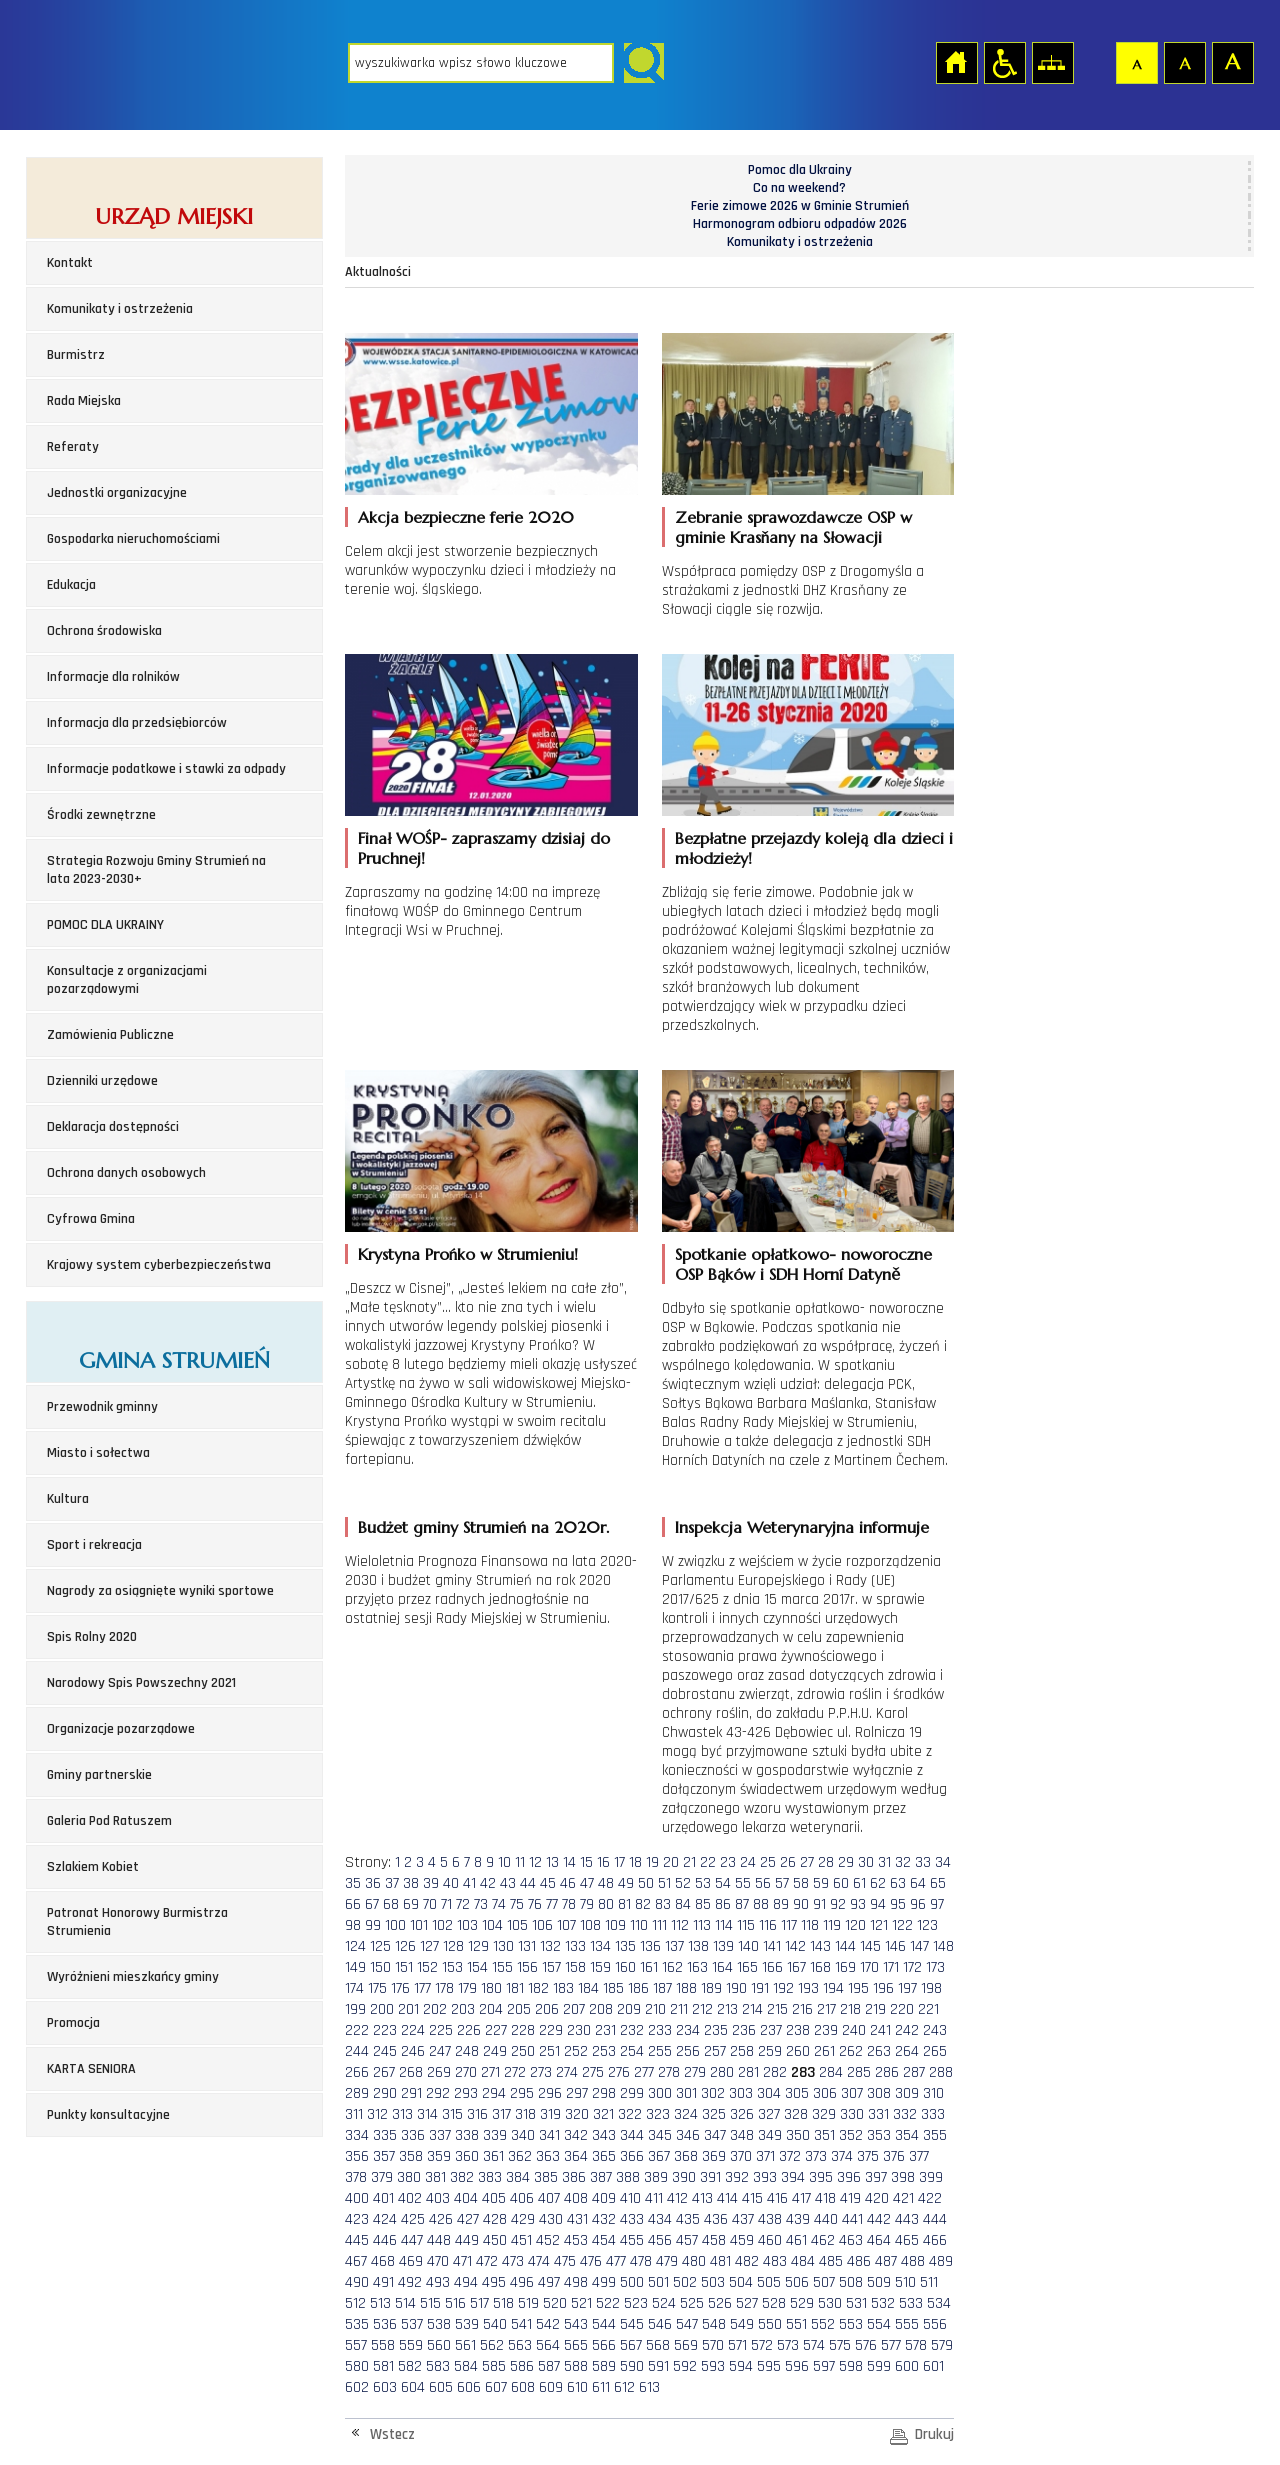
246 (413, 2051)
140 (748, 1946)
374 (842, 2156)
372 (790, 2156)
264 (907, 2051)
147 (919, 1946)
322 (630, 2114)
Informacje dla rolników (113, 677)
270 (466, 2072)
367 (659, 2156)
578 (916, 2345)
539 (467, 2324)
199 (355, 2009)
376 (894, 2156)
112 (680, 1925)
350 (798, 2135)
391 (710, 2177)
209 (629, 2009)
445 (357, 2240)
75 (517, 1904)
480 (694, 2261)
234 (688, 2030)
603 (385, 2387)
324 (686, 2114)
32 (903, 1862)
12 (535, 1862)
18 (635, 1862)
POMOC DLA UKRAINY (105, 925)
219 (875, 2009)
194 (833, 1988)
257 (715, 2051)
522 (608, 2303)
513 (380, 2303)
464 (879, 2240)
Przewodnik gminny (102, 1407)
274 (567, 2072)
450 (495, 2240)
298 (604, 2093)
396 (849, 2177)
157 (551, 1967)
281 (748, 2072)
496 (522, 2282)
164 (722, 1967)
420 (877, 2198)
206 (547, 2009)
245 (385, 2051)
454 (604, 2240)
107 (566, 1925)
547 (687, 2324)
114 (724, 1925)
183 (563, 1988)
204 (491, 2009)
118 (810, 1925)
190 (736, 1988)
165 (747, 1967)
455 (632, 2240)
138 (698, 1946)
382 (462, 2177)
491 (383, 2282)
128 (453, 1946)
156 (527, 1967)
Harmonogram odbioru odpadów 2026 (800, 224)
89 (781, 1904)
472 (487, 2261)
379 (382, 2177)
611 (601, 2387)
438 (770, 2219)
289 (357, 2093)
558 (383, 2345)
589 (604, 2366)
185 (613, 1988)
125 (380, 1946)
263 (879, 2051)
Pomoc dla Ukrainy (800, 170)
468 (383, 2261)
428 (495, 2219)
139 (723, 1946)
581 (383, 2366)
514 (405, 2303)
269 (439, 2072)
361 (493, 2156)
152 (427, 1967)
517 (479, 2303)
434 (660, 2219)
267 (384, 2072)
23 (728, 1862)
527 (747, 2303)
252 (576, 2051)
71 (446, 1904)
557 (356, 2345)
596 (797, 2366)
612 (624, 2387)
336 (413, 2135)
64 (918, 1883)
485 (831, 2261)
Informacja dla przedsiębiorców (137, 723)
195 (858, 1988)
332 (905, 2114)
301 (686, 2093)
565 (576, 2345)
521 (581, 2303)
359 (439, 2156)
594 (741, 2366)
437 (743, 2219)
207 (574, 2009)
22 (708, 1862)
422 (930, 2198)
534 (939, 2303)
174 (354, 1988)
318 (525, 2114)
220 (902, 2009)
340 (523, 2135)
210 (655, 2009)
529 (802, 2303)
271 (490, 2072)
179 (467, 1988)
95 (898, 1904)
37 (392, 1883)
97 (937, 1904)
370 (741, 2156)
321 (603, 2114)
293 (466, 2093)
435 (688, 2219)
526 (720, 2303)
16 (603, 1862)
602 (357, 2387)
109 (615, 1925)
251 (549, 2051)
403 (438, 2198)
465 (907, 2240)
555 (907, 2324)
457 (687, 2240)
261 (824, 2051)
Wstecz (392, 2434)
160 (625, 1967)
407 (549, 2198)
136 (650, 1946)
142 (795, 1946)
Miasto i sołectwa (98, 1453)
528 (774, 2303)
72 (463, 1904)
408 (576, 2198)
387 (601, 2177)
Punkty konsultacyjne (108, 2115)
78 (569, 1904)
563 (520, 2345)
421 (903, 2198)
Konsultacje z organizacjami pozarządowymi (127, 980)
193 (808, 1988)
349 (770, 2135)
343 (604, 2135)
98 (353, 1925)
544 (604, 2324)
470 (438, 2261)
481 (720, 2261)
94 (878, 1904)
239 (826, 2030)
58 (801, 1883)
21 (689, 1862)
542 (548, 2324)
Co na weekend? (799, 188)
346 (688, 2135)
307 (852, 2093)
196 (883, 1988)
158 (575, 1967)
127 (429, 1946)
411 (654, 2198)
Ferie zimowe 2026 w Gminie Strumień (800, 206)
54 (723, 1883)
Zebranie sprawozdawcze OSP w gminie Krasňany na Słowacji (793, 527)
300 (660, 2093)
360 (467, 2156)
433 (632, 2219)
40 (451, 1883)
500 (632, 2282)
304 (769, 2093)
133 (575, 1946)
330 (852, 2114)
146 (895, 1946)
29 (846, 1862)
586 (522, 2366)
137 (674, 1946)
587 (549, 2366)
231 (605, 2030)
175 (377, 1988)
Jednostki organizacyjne (117, 493)
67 (372, 1904)
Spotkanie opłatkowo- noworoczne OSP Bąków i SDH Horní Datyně (803, 1264)
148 (943, 1946)
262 (851, 2051)
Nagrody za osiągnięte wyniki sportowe (160, 1591)
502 (685, 2282)
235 (716, 2030)
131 (527, 1946)
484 (803, 2261)
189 (711, 1988)
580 (357, 2366)
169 (845, 1967)
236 (744, 2030)
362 (520, 2156)
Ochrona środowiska (104, 631)
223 (385, 2030)
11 (520, 1862)
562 (492, 2345)
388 (628, 2177)
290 (385, 2093)
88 (761, 1904)
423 (357, 2219)
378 (356, 2177)
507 (824, 2282)
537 (412, 2324)
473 (513, 2261)
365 (604, 2156)
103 (467, 1925)
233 (660, 2030)
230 (579, 2030)
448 (439, 2240)
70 (430, 1904)
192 (783, 1988)
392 (737, 2177)
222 (357, 2030)
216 (802, 2009)
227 (496, 2030)
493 (438, 2282)
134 (600, 1946)
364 (576, 2156)
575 (840, 2345)
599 (879, 2366)
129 (478, 1946)
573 (788, 2345)
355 (935, 2135)
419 (850, 2198)
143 (820, 1946)
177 (422, 1988)
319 (550, 2114)
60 (841, 1883)
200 (382, 2009)
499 (604, 2282)
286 (887, 2072)
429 (523, 2219)
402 (410, 2198)
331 (878, 2114)
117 (789, 1925)
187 (662, 1988)
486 (859, 2261)
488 (913, 2261)
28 (826, 1862)
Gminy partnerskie (99, 1775)
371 (765, 2156)
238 (798, 2030)
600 (907, 2366)
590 (632, 2366)
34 (943, 1862)
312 (377, 2114)
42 (488, 1883)
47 (587, 1883)
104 (492, 1925)
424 (385, 2219)
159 (600, 1967)
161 (649, 1967)
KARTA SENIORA (91, 2069)
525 (692, 2303)
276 (619, 2072)
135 (625, 1946)
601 (933, 2366)
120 (855, 1925)
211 (679, 2009)
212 (702, 2009)
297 (577, 2093)
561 (465, 2345)
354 (907, 2135)
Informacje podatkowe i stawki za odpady (166, 769)
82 (643, 1904)
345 (660, 2135)
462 (823, 2240)
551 (796, 2324)
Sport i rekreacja (94, 1545)
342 (576, 2135)
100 (395, 1925)
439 (798, 2219)
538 (439, 2324)
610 (577, 2387)
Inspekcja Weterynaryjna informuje (802, 1527)
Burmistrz (76, 355)
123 (927, 1925)
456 (660, 2240)
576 (866, 2345)
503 (713, 2282)
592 (685, 2366)
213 (727, 2009)
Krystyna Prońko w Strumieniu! (468, 1254)
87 (742, 1904)
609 (551, 2387)
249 (495, 2051)
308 (879, 2093)
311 (354, 2114)
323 (658, 2114)
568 (658, 2345)
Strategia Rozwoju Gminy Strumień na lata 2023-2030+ (156, 870)
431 (577, 2219)
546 (660, 2324)
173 (935, 1967)
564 (548, 2345)
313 (402, 2114)
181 (515, 1988)
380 (409, 2177)
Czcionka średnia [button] (1184, 62)
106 (542, 1925)
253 (604, 2051)
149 (355, 1967)
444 (935, 2219)
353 (879, 2135)
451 (521, 2240)
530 (830, 2303)
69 (411, 1904)
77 (552, 1904)
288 (941, 2072)
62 (878, 1883)
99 (373, 1925)
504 (741, 2282)
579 (942, 2345)
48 (606, 1883)
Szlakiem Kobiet (93, 1867)
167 (796, 1967)
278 (669, 2072)
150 (380, 1967)
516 (455, 2303)
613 (649, 2387)
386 (574, 2177)
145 (870, 1946)
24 (748, 1862)
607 (496, 2387)
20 (671, 1862)
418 (825, 2198)
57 (782, 1883)
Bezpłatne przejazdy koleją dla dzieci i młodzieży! (814, 848)
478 (641, 2261)
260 (798, 2051)
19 (652, 1862)
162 (672, 1967)
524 (664, 2303)
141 (772, 1946)
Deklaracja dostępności (113, 1127)
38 (411, 1883)
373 (816, 2156)
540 (495, 2324)
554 (879, 2324)
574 (814, 2345)
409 (604, 2198)
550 (770, 2324)
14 (569, 1862)
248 (467, 2051)
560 (439, 2345)
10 (504, 1862)
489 (941, 2261)
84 (683, 1904)
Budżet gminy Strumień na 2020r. (483, 1527)
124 (355, 1946)
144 (845, 1946)
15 (586, 1862)
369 (714, 2156)
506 (797, 2282)
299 (632, 2093)
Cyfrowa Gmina (91, 1219)
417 (801, 2198)
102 (442, 1925)
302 (713, 2093)
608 (523, 2387)
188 (686, 1988)
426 (441, 2219)
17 (619, 1862)
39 (431, 1883)
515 (430, 2303)
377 (919, 2156)
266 (357, 2072)
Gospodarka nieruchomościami (133, 539)
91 (819, 1904)
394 (793, 2177)
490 (357, 2282)
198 (931, 1988)
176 (400, 1988)
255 (660, 2051)
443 (907, 2219)
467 (356, 2261)
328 (796, 2114)
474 (539, 2261)
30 (866, 1862)
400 (357, 2198)
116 (768, 1925)
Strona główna (956, 62)
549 (742, 2324)
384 (518, 2177)
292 (438, 2093)
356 (357, 2156)
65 (938, 1883)
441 (852, 2219)
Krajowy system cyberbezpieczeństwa (159, 1265)
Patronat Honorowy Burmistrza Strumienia (137, 1922)
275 (593, 2072)
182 (538, 1988)
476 (591, 2261)
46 (568, 1883)
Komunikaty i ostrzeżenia (120, 309)
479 (667, 2261)
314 (427, 2114)
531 (856, 2303)
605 (441, 2387)
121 (879, 1925)
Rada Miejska (84, 401)
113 (702, 1925)
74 (499, 1904)
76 (535, 1904)
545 (632, 2324)
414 (727, 2198)
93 (858, 1904)
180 (491, 1988)
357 (384, 2156)
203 (463, 2009)
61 (859, 1883)
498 (576, 2282)
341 (549, 2135)
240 (854, 2030)
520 (555, 2303)
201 (408, 2009)
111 (659, 1925)
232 (632, 2030)
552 (823, 2324)
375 (868, 2156)
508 (851, 2282)
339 (495, 2135)
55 (743, 1883)
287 (914, 2072)
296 (550, 2093)
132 (550, 1946)
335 (385, 2135)
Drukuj (934, 2434)
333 (933, 2114)
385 (546, 2177)
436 (716, 2219)
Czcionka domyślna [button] (1136, 62)
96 (918, 1904)
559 (411, 2345)
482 (747, 2261)
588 (576, 2366)
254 (632, 2051)
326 (742, 2114)
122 (902, 1925)
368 (686, 2156)
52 (683, 1883)
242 (907, 2030)
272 (515, 2072)
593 (713, 2366)
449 (467, 2240)
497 (549, 2282)
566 (604, 2345)
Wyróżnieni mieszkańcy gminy (133, 1977)
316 (477, 2114)
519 (528, 2303)
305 (797, 2093)
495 (494, 2282)
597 (824, 2366)
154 (477, 1967)
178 (444, 1988)
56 (763, 1883)
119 (832, 1925)
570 (713, 2345)
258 (742, 2051)
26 (788, 1862)
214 (752, 2009)
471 (462, 2261)
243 (935, 2030)
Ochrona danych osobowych (126, 1173)
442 (879, 2219)
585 (494, 2366)
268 (411, 2072)
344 (632, 2135)
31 (884, 1862)
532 (883, 2303)
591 (658, 2366)
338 (467, 2135)
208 (601, 2009)
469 (411, 2261)
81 (624, 1904)
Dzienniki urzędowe (102, 1081)
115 (746, 1925)
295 (522, 2093)
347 (715, 2135)
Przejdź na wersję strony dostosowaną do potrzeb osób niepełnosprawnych (1004, 62)
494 (466, 2282)
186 (638, 1988)
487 (886, 2261)
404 (466, 2198)
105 (517, 1925)
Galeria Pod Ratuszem (109, 1821)
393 (765, 2177)
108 (590, 1925)
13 (552, 1862)
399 (931, 2177)
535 (357, 2324)
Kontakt (70, 263)
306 (825, 2093)
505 (769, 2282)
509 (879, 2282)
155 (502, 1967)
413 (702, 2198)
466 (935, 2240)
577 (891, 2345)
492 (410, 2282)
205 (519, 2009)
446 (385, 2240)
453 (576, 2240)
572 (762, 2345)
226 (469, 2030)
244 (357, 2051)
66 (353, 1904)
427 (468, 2219)
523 (636, 2303)
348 (742, 2135)
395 (821, 2177)
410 (630, 2198)
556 (935, 2324)
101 (419, 1925)
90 (801, 1904)
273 (541, 2072)
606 (469, 2387)
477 (616, 2261)
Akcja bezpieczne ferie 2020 (466, 517)
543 (576, 2324)
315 (452, 2114)
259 (770, 2051)
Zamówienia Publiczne (110, 1035)
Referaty (73, 447)
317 (501, 2114)
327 (769, 2114)
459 (742, 2240)
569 (686, 2345)
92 (838, 1904)
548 (714, 2324)
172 (912, 1967)
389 (656, 2177)
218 (850, 2009)
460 (770, 2240)
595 (769, 2366)
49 (626, 1883)
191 (760, 1988)
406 (522, 2198)
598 (851, 2366)
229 (551, 2030)
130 (503, 1946)
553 (851, 2324)
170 (869, 1967)
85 (703, 1904)
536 (385, 2324)
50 (646, 1883)
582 (410, 2366)
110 (639, 1925)
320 (577, 2114)
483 (775, 2261)
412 (677, 2198)
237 (771, 2030)
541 (521, 2324)
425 (413, 2219)
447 (412, 2240)
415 (752, 2198)
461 (796, 2240)
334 (357, 2135)
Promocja (73, 2023)
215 (777, 2009)
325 (714, 2114)
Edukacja (71, 585)
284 (831, 2072)
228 (523, 2030)
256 (688, 2051)
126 (405, 1946)
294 (494, 2093)
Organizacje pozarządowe (121, 1729)
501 (658, 2282)
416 (777, 2198)
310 (933, 2093)
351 (824, 2135)
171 (891, 1967)
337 (440, 2135)
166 (772, 1967)
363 (548, 2156)
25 (768, 1862)
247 (440, 2051)
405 (494, 2198)
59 (821, 1883)
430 (551, 2219)
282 (775, 2072)
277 (644, 2072)
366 (632, 2156)
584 (466, 2366)
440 (826, 2219)
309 (907, 2093)
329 (824, 2114)
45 (548, 1883)
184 (588, 1988)
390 (684, 2177)
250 (523, 2051)
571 (737, 2345)
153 (452, 1967)
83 (663, 1904)
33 (923, 1862)
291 (411, 2093)
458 (714, 2240)
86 (723, 1904)
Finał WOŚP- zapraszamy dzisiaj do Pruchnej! (484, 848)
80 (606, 1904)
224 (413, 2030)
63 (898, 1883)
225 (441, 2030)
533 (911, 2303)
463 (851, 2240)
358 (411, 2156)
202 (435, 2009)
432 (604, 2219)
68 (391, 1904)
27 (807, 1862)
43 (508, 1883)
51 (664, 1883)
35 (353, 1883)
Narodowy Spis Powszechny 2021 (141, 1683)
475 (565, 2261)
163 (697, 1967)
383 (490, 2177)
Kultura (68, 1499)
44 (528, 1883)
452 (548, 2240)
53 (703, 1883)
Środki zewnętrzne (101, 815)
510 (905, 2282)
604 (413, 2387)
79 (587, 1904)
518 (503, 2303)
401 (383, 2198)
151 (404, 1967)
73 (481, 1904)
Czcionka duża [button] (1232, 62)
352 (851, 2135)
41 (469, 1883)
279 (695, 2072)
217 (826, 2009)
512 (355, 2303)
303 (741, 2093)
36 (373, 1883)
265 (935, 2051)
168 (820, 1967)
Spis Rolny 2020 (92, 1637)
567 (631, 2345)
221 (928, 2009)
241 (880, 2030)
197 (907, 1988)
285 (859, 2072)
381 (435, 2177)
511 (929, 2282)
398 (903, 2177)
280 (722, 2072)
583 (438, 2366)
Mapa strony (1052, 62)
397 (876, 2177)
